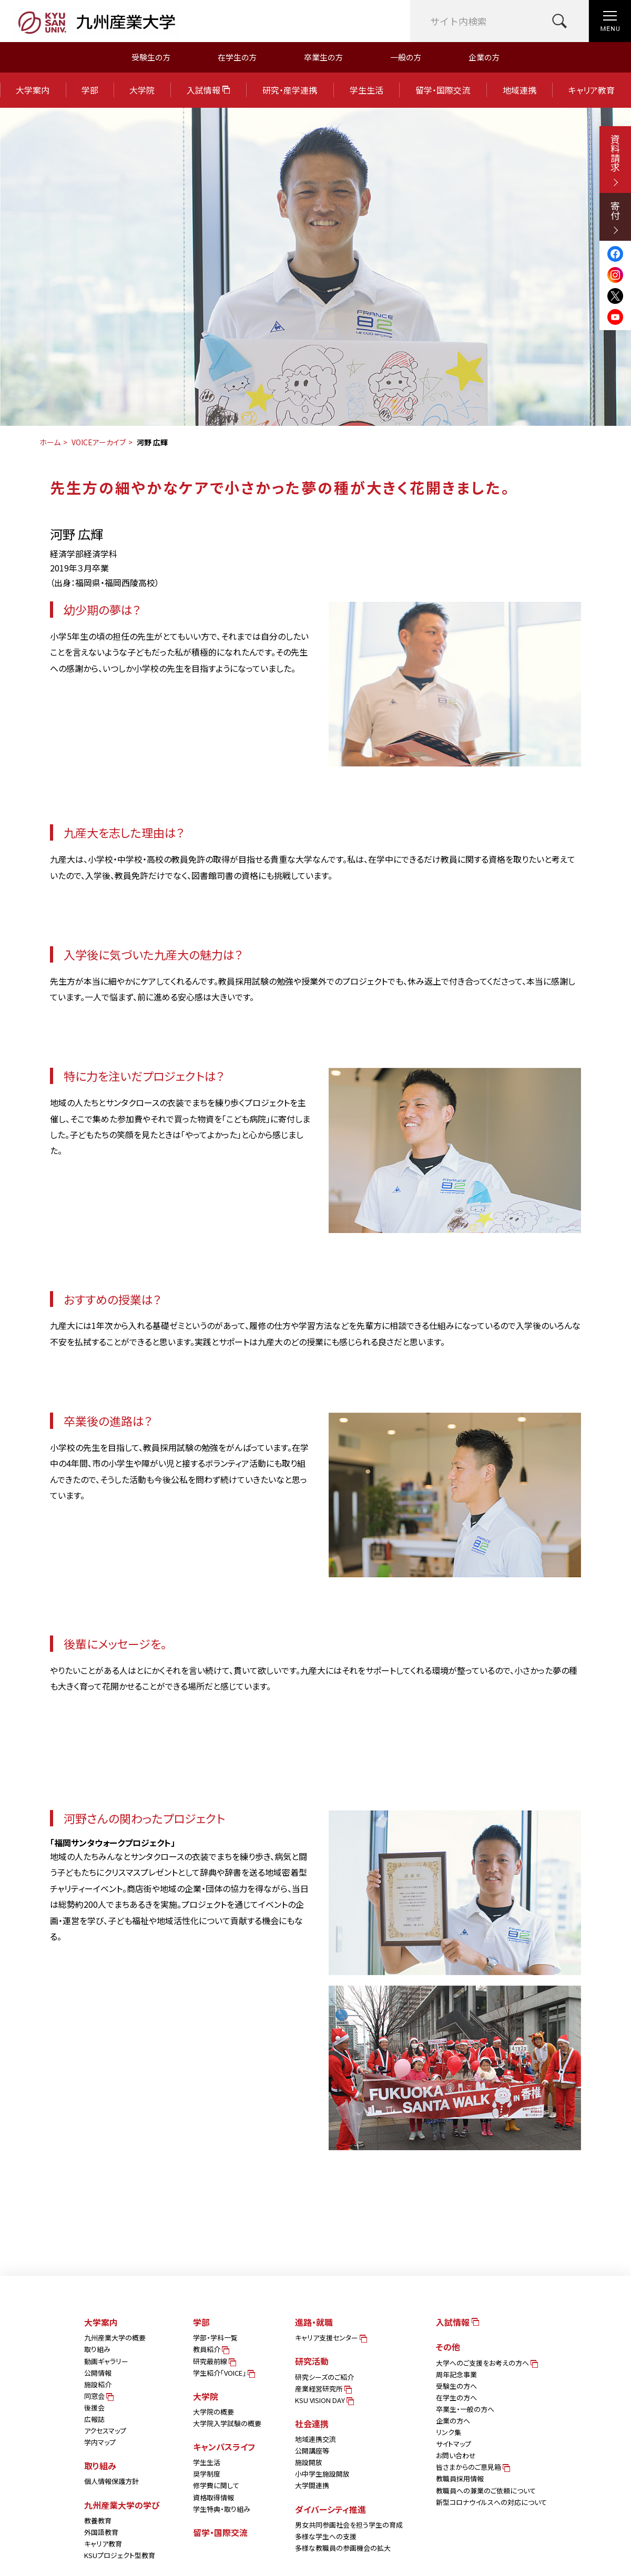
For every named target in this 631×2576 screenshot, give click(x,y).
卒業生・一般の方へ (465, 2409)
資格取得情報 (213, 2497)
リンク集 (448, 2432)
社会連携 (312, 2423)
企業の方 (484, 57)
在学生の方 (237, 57)
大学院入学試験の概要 (227, 2423)
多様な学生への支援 (326, 2536)
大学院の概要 (213, 2412)
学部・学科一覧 (215, 2338)
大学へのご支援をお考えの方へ (486, 2363)
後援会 (94, 2408)
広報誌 (94, 2419)
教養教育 (97, 2521)
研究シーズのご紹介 (324, 2377)
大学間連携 (312, 2485)
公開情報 (97, 2373)
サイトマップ (453, 2444)
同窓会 (98, 2396)
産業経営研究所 (322, 2389)
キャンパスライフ (224, 2446)
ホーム (49, 442)
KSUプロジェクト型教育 (119, 2555)
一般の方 (405, 57)
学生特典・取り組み (221, 2509)
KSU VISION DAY (323, 2400)
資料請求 (615, 160)
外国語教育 (101, 2532)
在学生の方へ (456, 2398)
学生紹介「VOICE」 (223, 2373)
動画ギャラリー (106, 2361)
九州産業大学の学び (122, 2505)
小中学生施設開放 (322, 2474)
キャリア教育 (591, 90)
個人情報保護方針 (111, 2481)
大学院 (142, 90)
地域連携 (519, 90)
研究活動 (312, 2361)
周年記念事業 (456, 2374)
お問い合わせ (456, 2455)
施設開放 (308, 2462)
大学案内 (32, 90)
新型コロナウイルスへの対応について (491, 2502)
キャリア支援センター (330, 2338)
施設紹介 (97, 2384)
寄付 (615, 217)
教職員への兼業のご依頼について (486, 2491)
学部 (90, 90)
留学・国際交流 (442, 90)
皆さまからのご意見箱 (472, 2467)
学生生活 (366, 90)
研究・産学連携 (289, 90)
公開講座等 (312, 2451)
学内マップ (100, 2442)
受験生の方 (150, 57)
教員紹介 (210, 2349)
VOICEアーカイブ (99, 442)
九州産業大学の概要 (115, 2338)
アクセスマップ (105, 2431)
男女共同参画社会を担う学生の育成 (349, 2525)
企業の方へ (453, 2421)
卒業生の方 (323, 57)
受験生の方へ (456, 2386)
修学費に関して (216, 2485)
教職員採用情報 (460, 2478)
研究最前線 (214, 2361)
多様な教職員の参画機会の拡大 (343, 2548)
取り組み (97, 2349)
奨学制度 (206, 2474)
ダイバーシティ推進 (330, 2509)
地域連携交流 (315, 2439)
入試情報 (208, 90)
